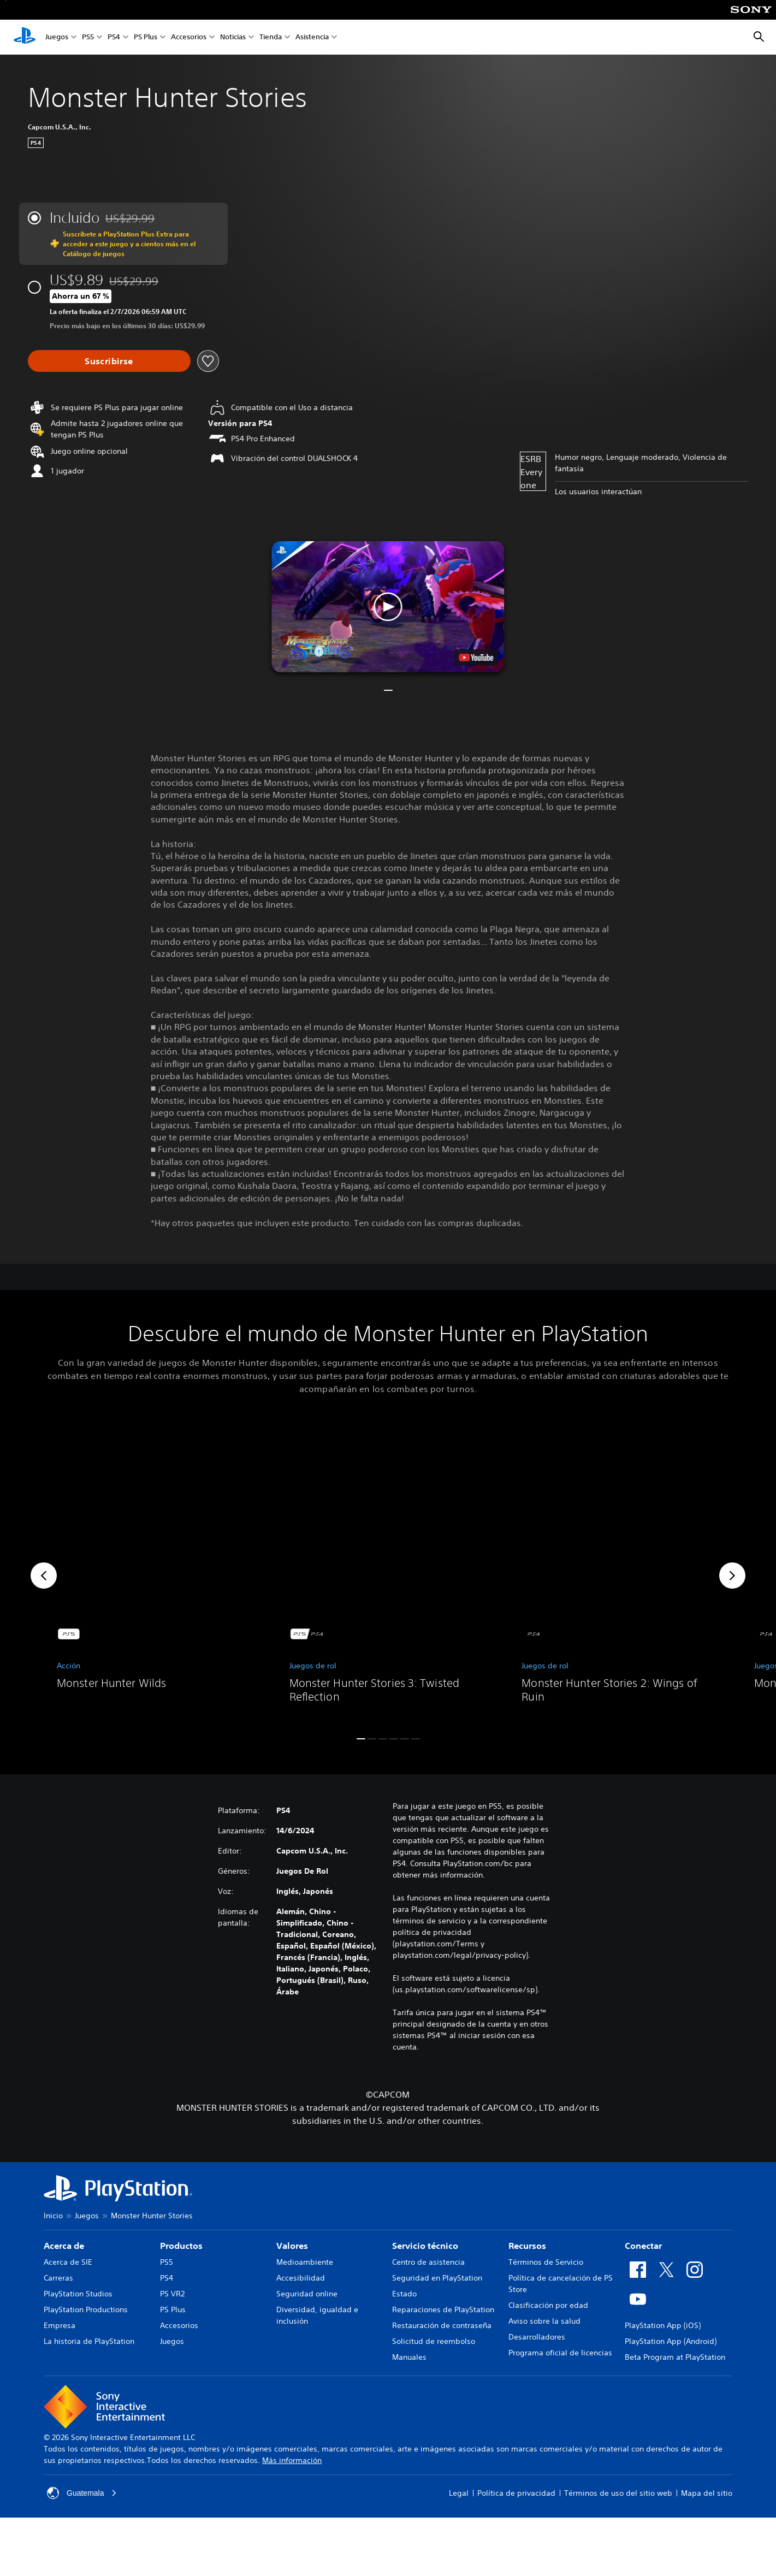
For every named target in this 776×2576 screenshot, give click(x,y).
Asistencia (312, 37)
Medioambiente (304, 2262)
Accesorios (188, 37)
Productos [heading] (181, 2245)
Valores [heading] (292, 2245)
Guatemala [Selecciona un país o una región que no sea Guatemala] (82, 2493)
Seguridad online (306, 2294)
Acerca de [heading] (64, 2245)
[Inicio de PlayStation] (24, 37)
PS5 (88, 37)
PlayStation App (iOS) (663, 2325)
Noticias (233, 37)
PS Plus (145, 37)
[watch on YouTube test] (476, 657)
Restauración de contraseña (441, 2325)
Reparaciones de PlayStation (443, 2309)
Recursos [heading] (527, 2245)
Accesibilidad (300, 2278)
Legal (459, 2493)
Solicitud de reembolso (433, 2341)
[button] (387, 606)
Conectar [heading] (643, 2245)
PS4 (114, 37)
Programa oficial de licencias (560, 2353)
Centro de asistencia (428, 2262)
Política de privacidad (516, 2493)
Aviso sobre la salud (544, 2321)
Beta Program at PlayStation (675, 2357)
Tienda (270, 37)
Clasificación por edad (548, 2305)
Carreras (58, 2278)
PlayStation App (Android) (670, 2341)
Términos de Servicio (545, 2262)
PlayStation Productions (86, 2309)
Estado (404, 2294)
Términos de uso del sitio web (618, 2493)
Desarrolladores (536, 2337)
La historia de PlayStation (89, 2341)
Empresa (59, 2325)
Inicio (53, 2215)
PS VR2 (172, 2294)
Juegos (56, 37)
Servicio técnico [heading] (425, 2245)
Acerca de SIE (68, 2262)
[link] (156, 1575)
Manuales (409, 2357)
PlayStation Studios (78, 2294)
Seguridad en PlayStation (437, 2278)
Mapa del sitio (706, 2493)
